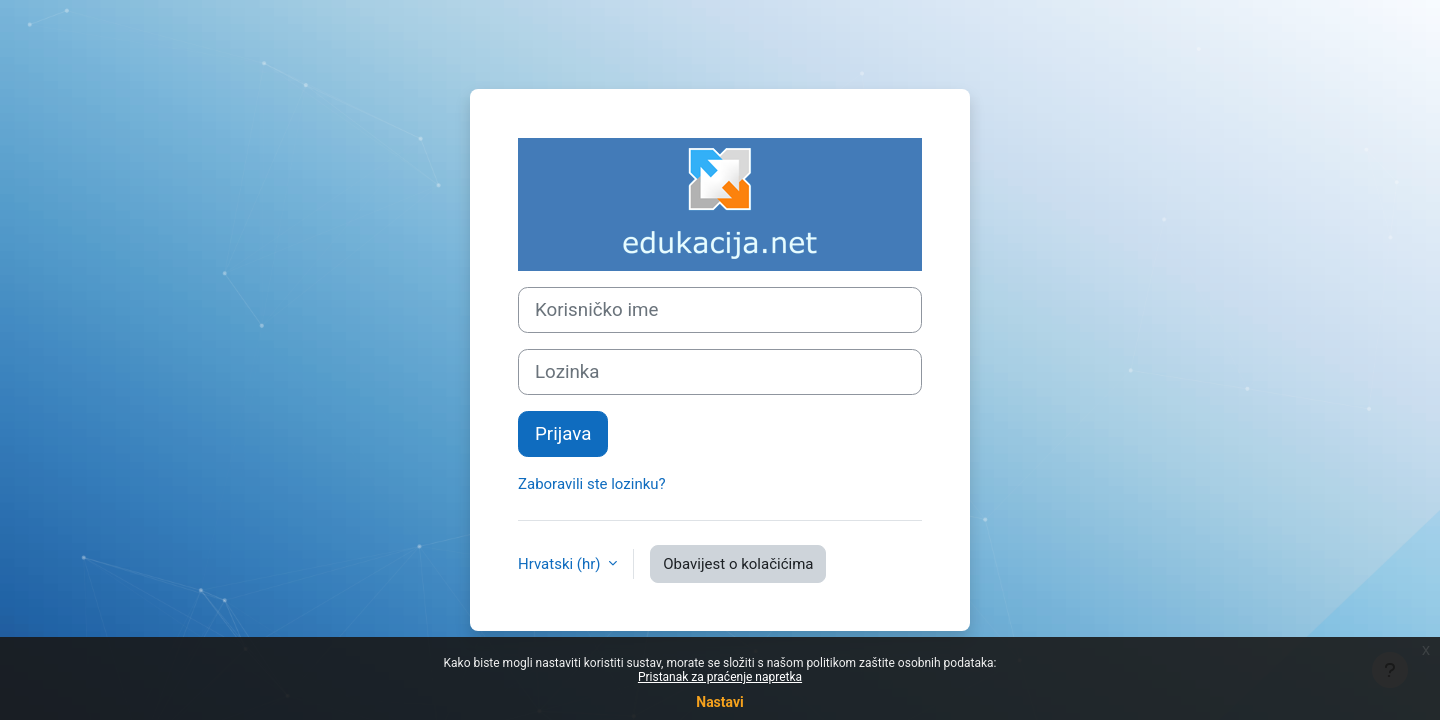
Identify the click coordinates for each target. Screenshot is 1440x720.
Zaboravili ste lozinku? (592, 484)
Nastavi (719, 702)
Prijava (563, 434)
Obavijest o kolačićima (738, 564)
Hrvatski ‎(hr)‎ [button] (561, 564)
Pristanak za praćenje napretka (720, 677)
